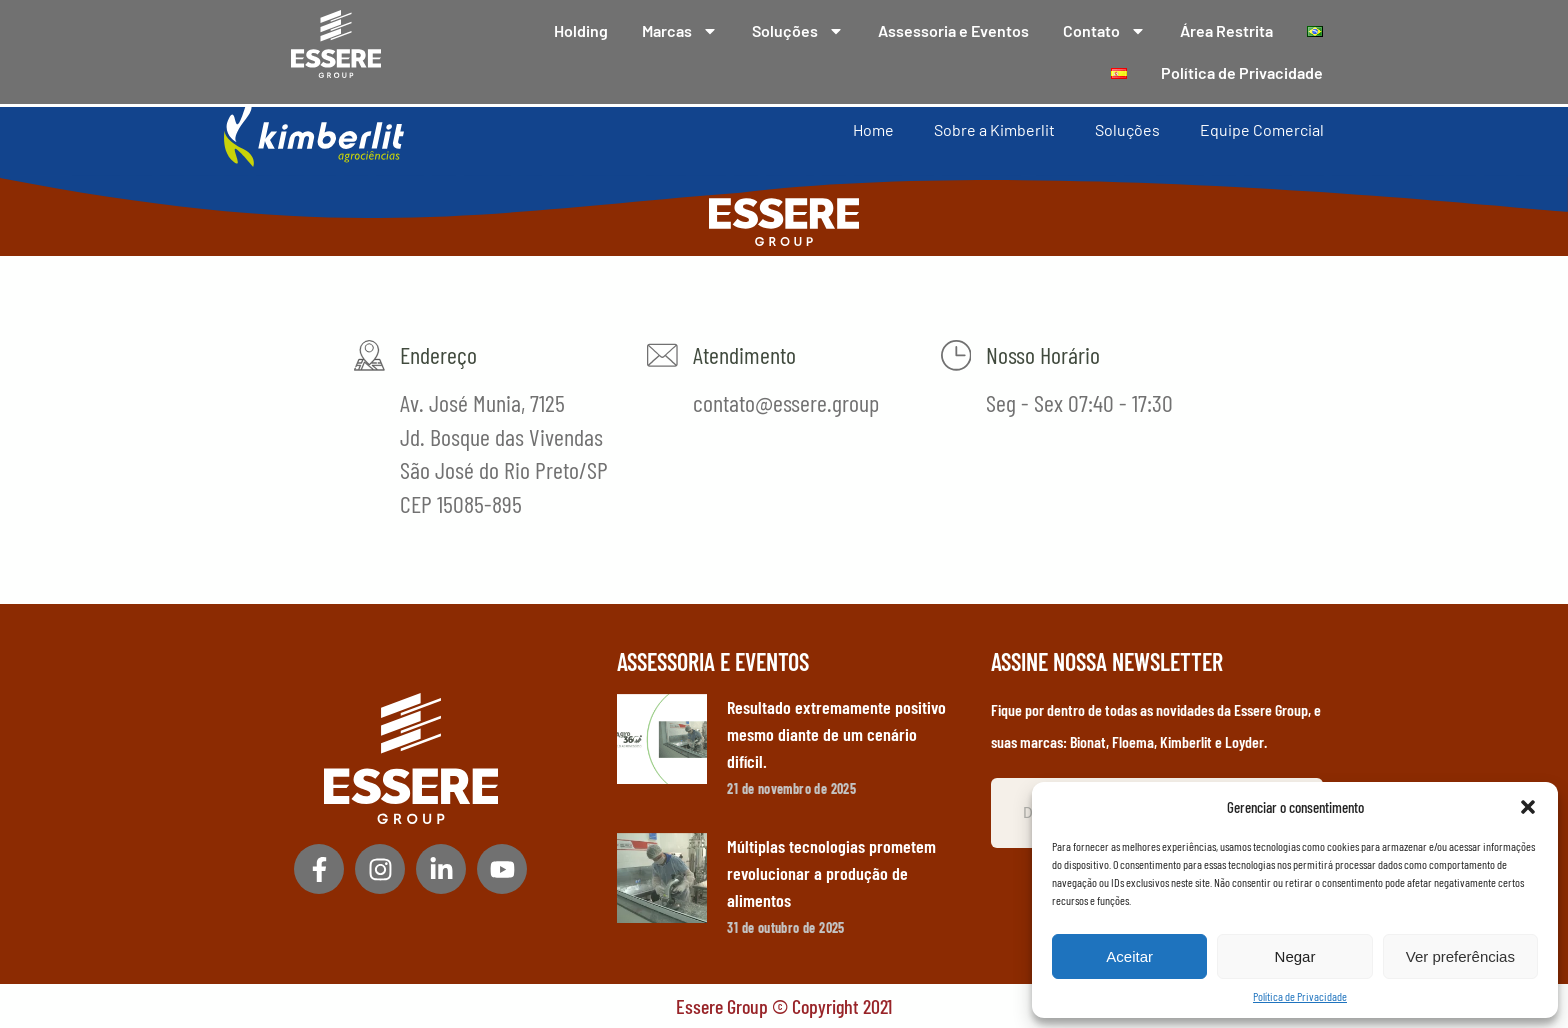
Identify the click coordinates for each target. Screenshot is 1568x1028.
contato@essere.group (785, 402)
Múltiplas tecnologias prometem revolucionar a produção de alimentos (831, 873)
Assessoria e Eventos (953, 30)
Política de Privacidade (1300, 996)
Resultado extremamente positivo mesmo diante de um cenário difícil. (836, 734)
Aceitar (1129, 956)
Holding (581, 30)
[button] (1528, 807)
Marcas (680, 31)
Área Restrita (1226, 30)
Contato (1104, 31)
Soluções (798, 31)
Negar (1295, 956)
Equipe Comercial (1262, 128)
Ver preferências (1460, 956)
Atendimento (743, 354)
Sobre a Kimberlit (994, 128)
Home (873, 128)
